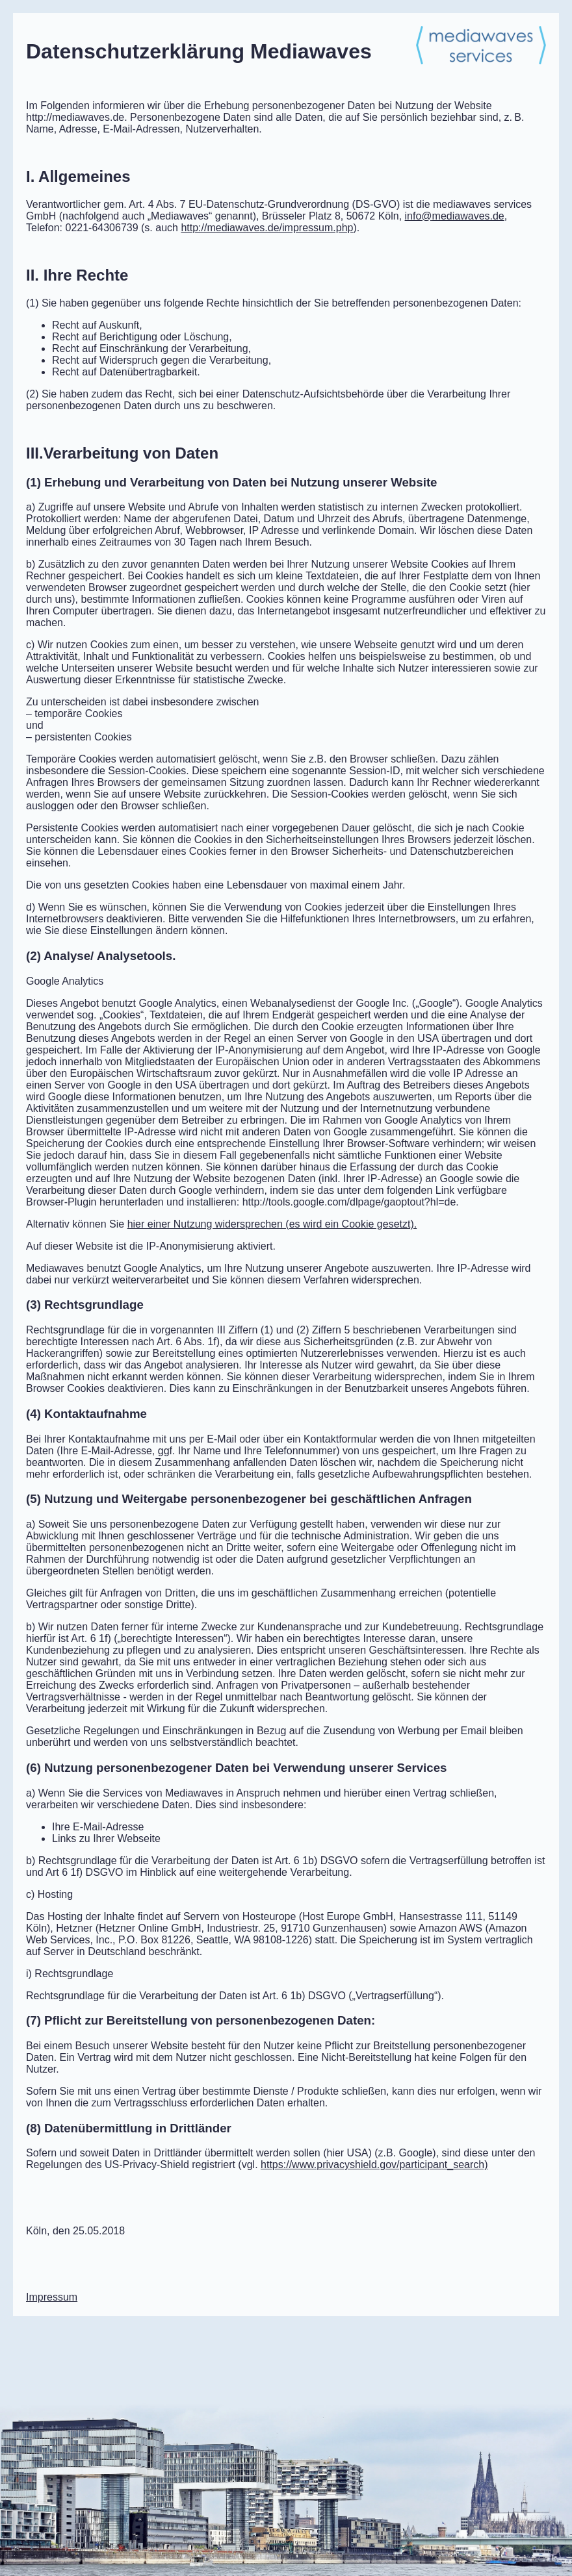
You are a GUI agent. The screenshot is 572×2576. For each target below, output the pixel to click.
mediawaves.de (454, 215)
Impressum (51, 2297)
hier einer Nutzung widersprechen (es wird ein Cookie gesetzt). (272, 1224)
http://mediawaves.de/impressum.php (267, 227)
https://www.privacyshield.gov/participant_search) (374, 2164)
